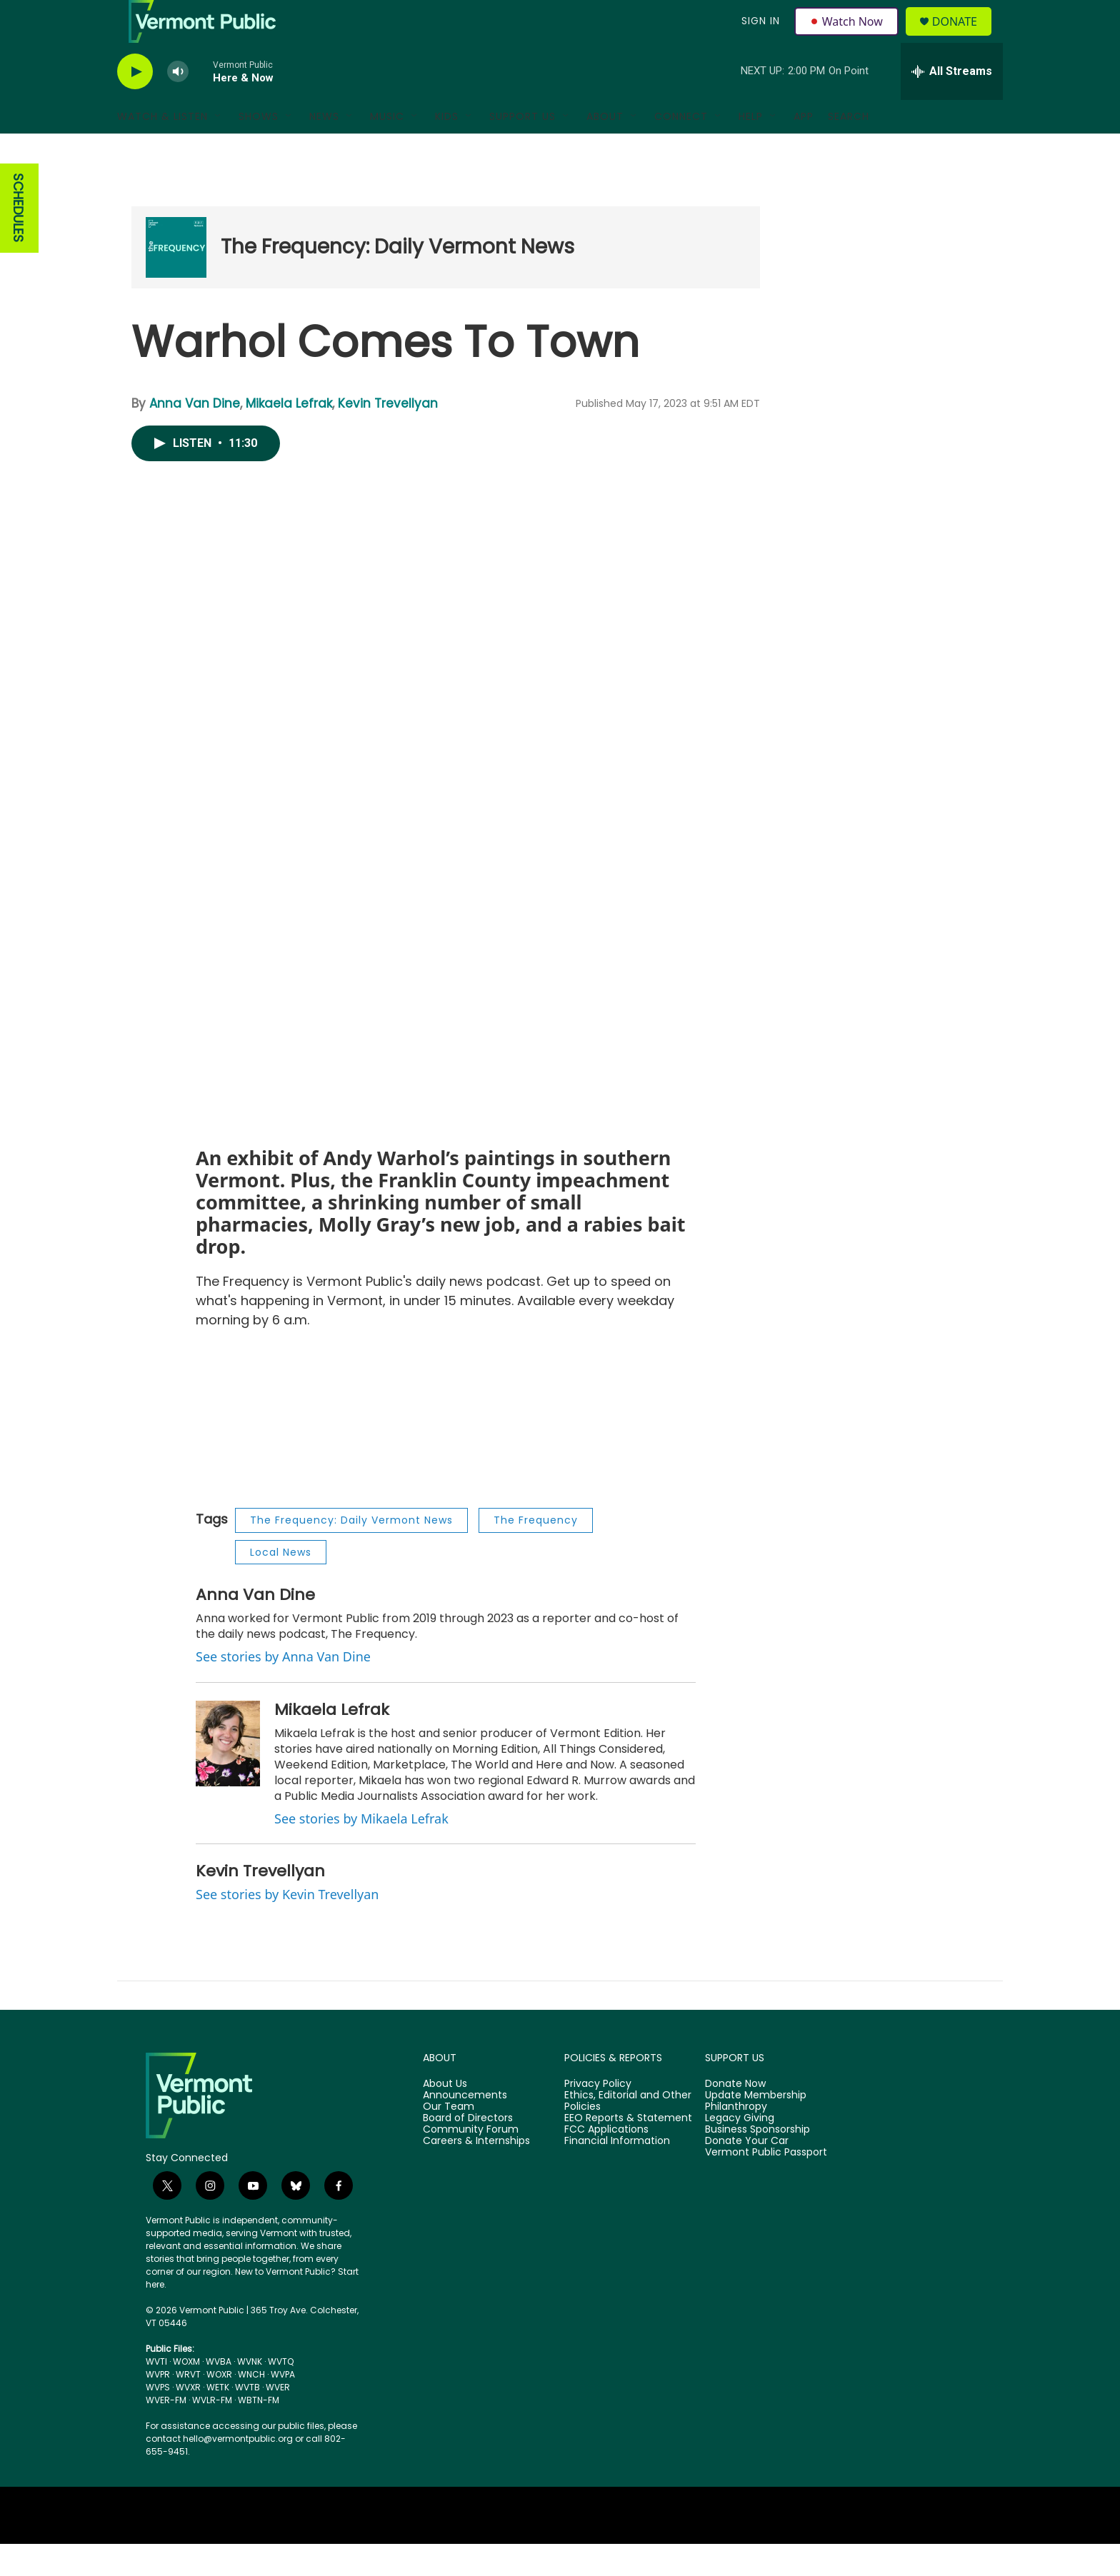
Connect (681, 148)
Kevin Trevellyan (388, 435)
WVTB (247, 2419)
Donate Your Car (747, 2173)
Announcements (465, 2127)
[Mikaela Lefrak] (228, 1775)
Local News (280, 1584)
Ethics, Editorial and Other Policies (627, 2133)
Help (751, 148)
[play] (135, 104)
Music (387, 148)
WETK (217, 2419)
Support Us (522, 148)
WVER (278, 2419)
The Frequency (536, 1552)
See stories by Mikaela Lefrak (361, 1850)
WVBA (218, 2394)
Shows (259, 148)
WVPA (283, 2406)
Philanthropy (736, 2139)
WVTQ (281, 2394)
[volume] (178, 104)
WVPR (158, 2406)
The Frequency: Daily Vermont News (397, 279)
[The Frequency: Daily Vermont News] (176, 279)
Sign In (758, 37)
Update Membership (755, 2127)
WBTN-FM (258, 2432)
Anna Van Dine (194, 435)
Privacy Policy (597, 2116)
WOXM (186, 2394)
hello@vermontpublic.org (238, 2471)
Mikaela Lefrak (289, 435)
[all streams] (952, 103)
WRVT (188, 2406)
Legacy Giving (739, 2150)
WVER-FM (166, 2432)
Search (848, 148)
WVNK (249, 2394)
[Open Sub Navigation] (218, 148)
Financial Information (617, 2173)
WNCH (251, 2406)
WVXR (188, 2419)
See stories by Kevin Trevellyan (287, 1926)
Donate (963, 37)
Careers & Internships (476, 2173)
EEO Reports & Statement (628, 2150)
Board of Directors (468, 2150)
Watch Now (848, 37)
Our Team (448, 2139)
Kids (447, 148)
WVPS (158, 2419)
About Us (445, 2116)
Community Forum (471, 2162)
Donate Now (735, 2116)
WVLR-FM (212, 2432)
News (324, 148)
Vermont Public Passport (766, 2184)
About (605, 148)
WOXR (219, 2406)
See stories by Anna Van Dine (283, 1688)
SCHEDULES (18, 240)
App (804, 148)
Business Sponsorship (757, 2162)
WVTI (156, 2394)
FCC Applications (606, 2162)
